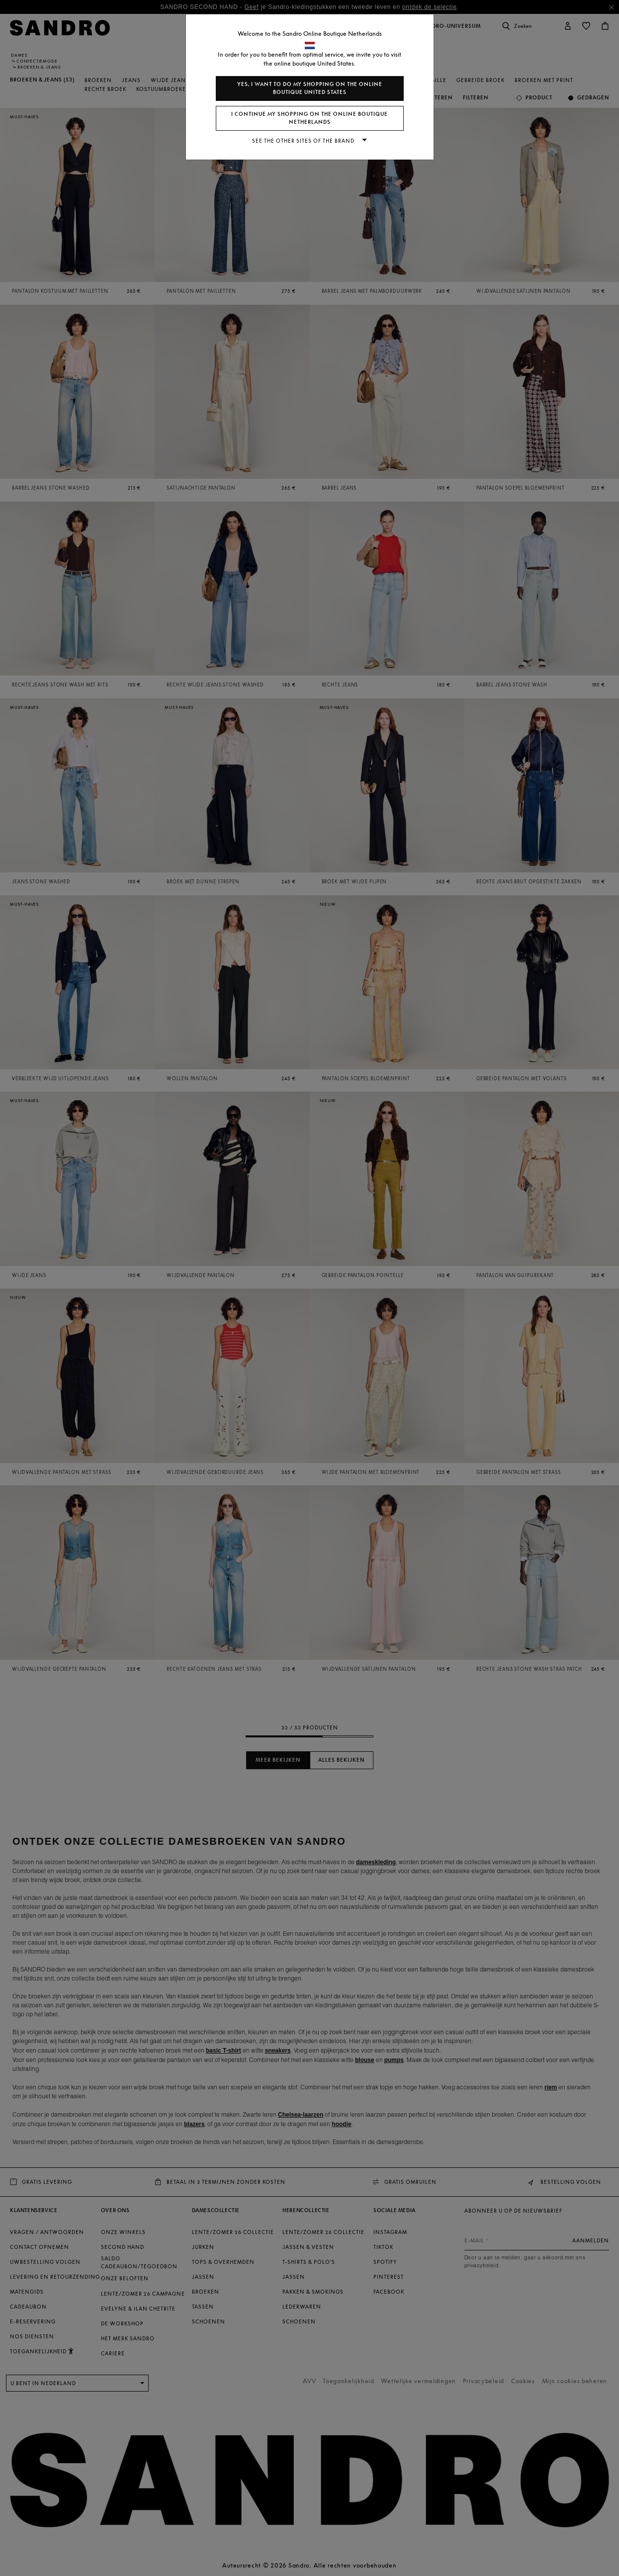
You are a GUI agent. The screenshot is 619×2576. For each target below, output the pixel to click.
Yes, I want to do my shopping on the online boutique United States (309, 88)
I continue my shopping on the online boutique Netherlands (309, 118)
